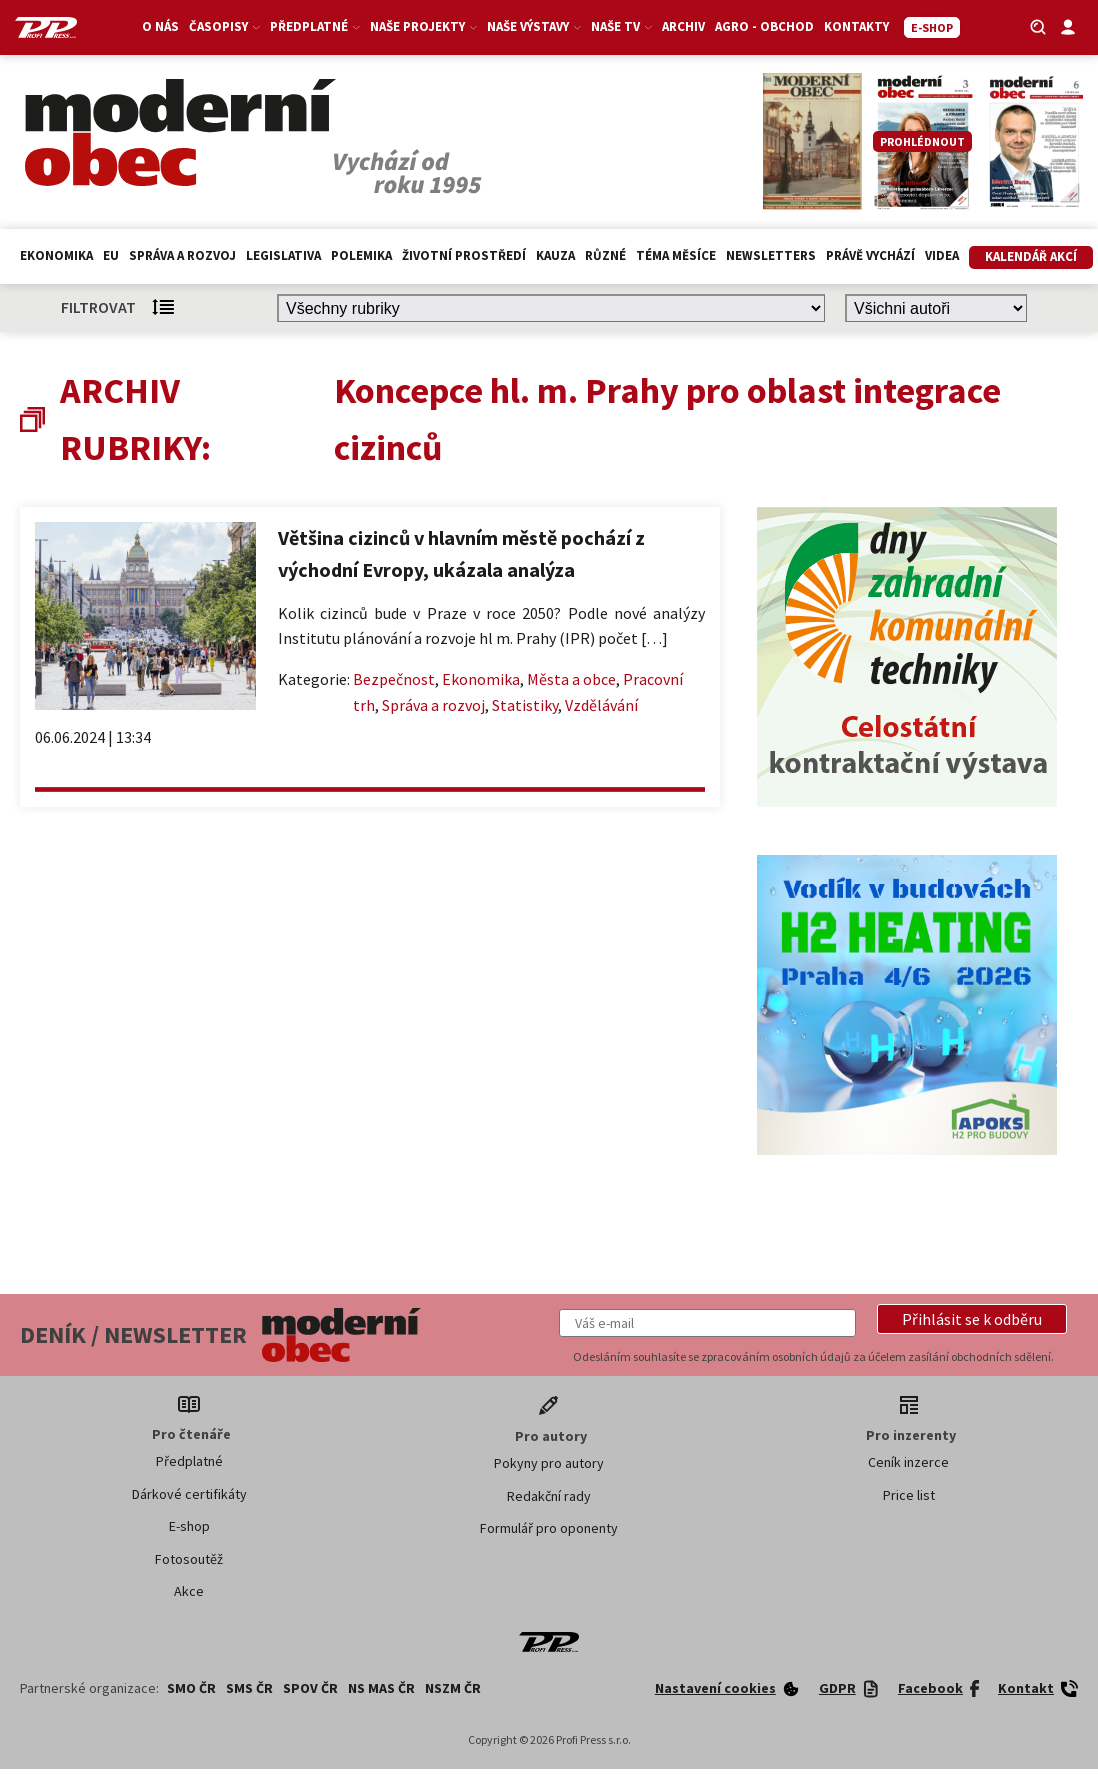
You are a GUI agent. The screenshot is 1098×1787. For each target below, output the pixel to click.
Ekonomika (56, 255)
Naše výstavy (535, 26)
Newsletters (771, 255)
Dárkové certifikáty (189, 1494)
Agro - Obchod (765, 26)
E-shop (189, 1526)
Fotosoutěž (189, 1559)
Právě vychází (870, 255)
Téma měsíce (676, 255)
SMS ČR (249, 1688)
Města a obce (571, 679)
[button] (972, 1319)
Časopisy (225, 26)
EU (111, 255)
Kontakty (857, 26)
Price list (909, 1495)
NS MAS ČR (381, 1688)
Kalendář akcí (1031, 256)
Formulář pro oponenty (549, 1528)
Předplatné (316, 26)
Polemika (361, 255)
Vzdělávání (601, 705)
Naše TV (622, 26)
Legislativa (283, 255)
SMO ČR (191, 1688)
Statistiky (525, 705)
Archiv (684, 26)
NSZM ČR (453, 1688)
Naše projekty (424, 26)
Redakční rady (549, 1496)
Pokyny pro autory (549, 1463)
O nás (161, 26)
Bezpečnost (394, 679)
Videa (942, 255)
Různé (605, 255)
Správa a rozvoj (182, 255)
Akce (189, 1591)
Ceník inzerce (908, 1462)
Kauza (555, 255)
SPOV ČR (310, 1688)
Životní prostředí (464, 255)
